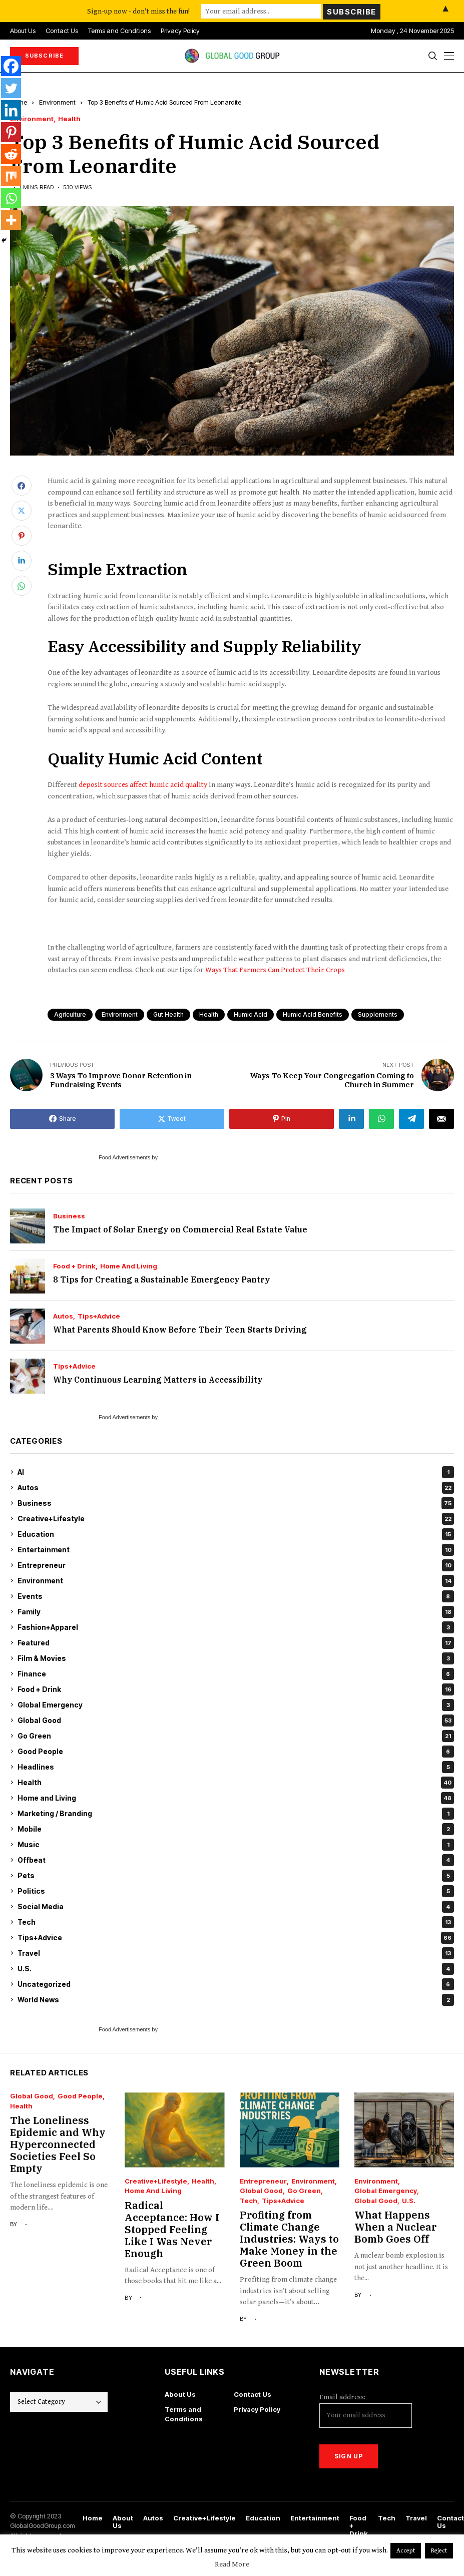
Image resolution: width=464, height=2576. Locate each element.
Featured (236, 1643)
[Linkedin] (11, 110)
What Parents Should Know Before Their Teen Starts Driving (180, 1330)
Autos (63, 1316)
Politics (236, 1891)
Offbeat (236, 1860)
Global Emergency (236, 1705)
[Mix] (11, 176)
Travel (236, 1953)
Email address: (365, 2410)
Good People (236, 1752)
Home (93, 2518)
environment (120, 1014)
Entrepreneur (236, 1565)
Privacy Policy (257, 2409)
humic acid (250, 1014)
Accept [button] (405, 2550)
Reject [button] (439, 2550)
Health (69, 119)
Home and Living (128, 1266)
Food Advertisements (124, 1157)
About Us (180, 2394)
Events (236, 1596)
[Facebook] (11, 66)
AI (236, 1472)
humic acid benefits (312, 1014)
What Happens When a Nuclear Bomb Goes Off (395, 2227)
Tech (236, 1922)
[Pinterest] (11, 132)
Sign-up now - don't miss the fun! (138, 11)
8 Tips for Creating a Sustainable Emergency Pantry (161, 1279)
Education (236, 1534)
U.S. (236, 1969)
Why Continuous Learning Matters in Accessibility (157, 1380)
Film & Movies (236, 1658)
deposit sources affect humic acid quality (143, 784)
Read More (232, 2564)
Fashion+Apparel (236, 1627)
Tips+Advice (99, 1316)
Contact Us (252, 2394)
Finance (236, 1674)
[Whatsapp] (11, 198)
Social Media (236, 1907)
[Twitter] (11, 88)
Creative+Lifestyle (236, 1519)
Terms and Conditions (184, 2414)
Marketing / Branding (236, 1814)
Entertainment (236, 1550)
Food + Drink (74, 1266)
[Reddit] (11, 154)
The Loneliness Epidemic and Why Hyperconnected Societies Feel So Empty (58, 2144)
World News (236, 2000)
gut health (168, 1014)
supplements (377, 1014)
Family (236, 1612)
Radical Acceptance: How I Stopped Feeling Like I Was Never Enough (172, 2229)
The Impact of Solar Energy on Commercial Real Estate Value (180, 1229)
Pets (236, 1876)
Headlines (236, 1767)
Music (236, 1845)
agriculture (70, 1014)
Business (69, 1216)
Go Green (236, 1736)
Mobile (236, 1829)
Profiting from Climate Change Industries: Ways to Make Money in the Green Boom (289, 2239)
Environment (57, 102)
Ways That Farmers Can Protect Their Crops (275, 970)
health (208, 1014)
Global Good (236, 1720)
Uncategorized (236, 1984)
